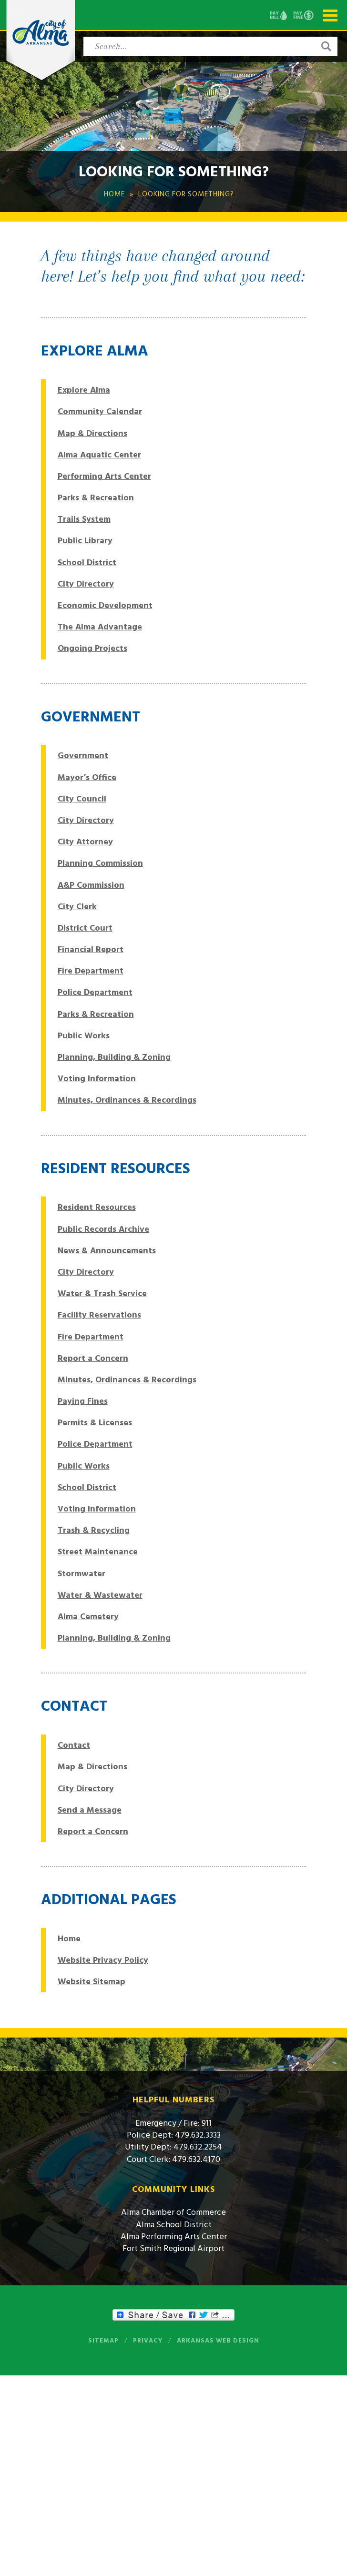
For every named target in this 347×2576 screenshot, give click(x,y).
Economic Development (105, 605)
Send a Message (90, 1810)
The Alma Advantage (100, 627)
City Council (82, 799)
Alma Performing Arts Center (174, 2236)
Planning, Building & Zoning (114, 1057)
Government (83, 755)
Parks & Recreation (96, 498)
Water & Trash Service (102, 1293)
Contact (74, 1745)
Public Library (85, 541)
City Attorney (85, 842)
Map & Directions (92, 433)
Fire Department (90, 971)
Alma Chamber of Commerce (173, 2212)
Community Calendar (100, 411)
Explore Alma (84, 390)
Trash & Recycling (94, 1530)
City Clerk (77, 906)
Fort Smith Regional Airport (173, 2248)
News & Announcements (107, 1251)
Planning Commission (100, 863)
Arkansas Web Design (218, 2340)
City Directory (86, 584)
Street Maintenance (98, 1552)
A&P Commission (91, 885)
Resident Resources (97, 1207)
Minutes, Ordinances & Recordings (127, 1100)
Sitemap (103, 2340)
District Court (85, 928)
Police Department (95, 992)
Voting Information (97, 1078)
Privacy (148, 2340)
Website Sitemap (91, 1981)
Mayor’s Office (87, 777)
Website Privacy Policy (103, 1960)
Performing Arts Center (104, 476)
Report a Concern (93, 1358)
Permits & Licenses (95, 1423)
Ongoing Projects (92, 648)
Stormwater (81, 1574)
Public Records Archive (103, 1229)
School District (87, 562)
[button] (326, 46)
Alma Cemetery (88, 1616)
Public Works (84, 1036)
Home (69, 1939)
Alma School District (174, 2224)
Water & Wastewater (100, 1595)
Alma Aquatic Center (99, 455)
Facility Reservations (99, 1315)
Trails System (84, 519)
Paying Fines (83, 1401)
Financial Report (90, 949)
